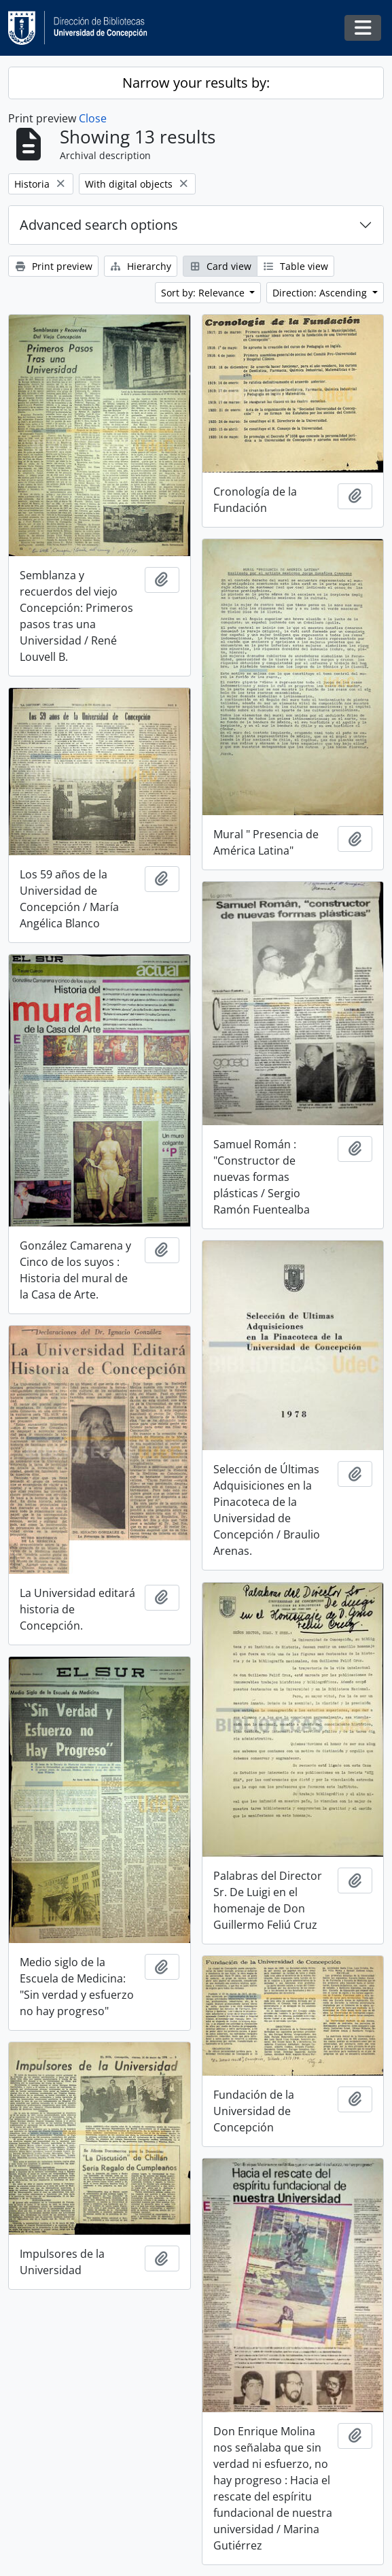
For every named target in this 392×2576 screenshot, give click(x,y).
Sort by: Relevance (204, 292)
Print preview (53, 266)
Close (93, 118)
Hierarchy (141, 266)
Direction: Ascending (321, 292)
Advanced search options (99, 225)
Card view (220, 266)
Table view (296, 266)
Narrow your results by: (196, 82)
